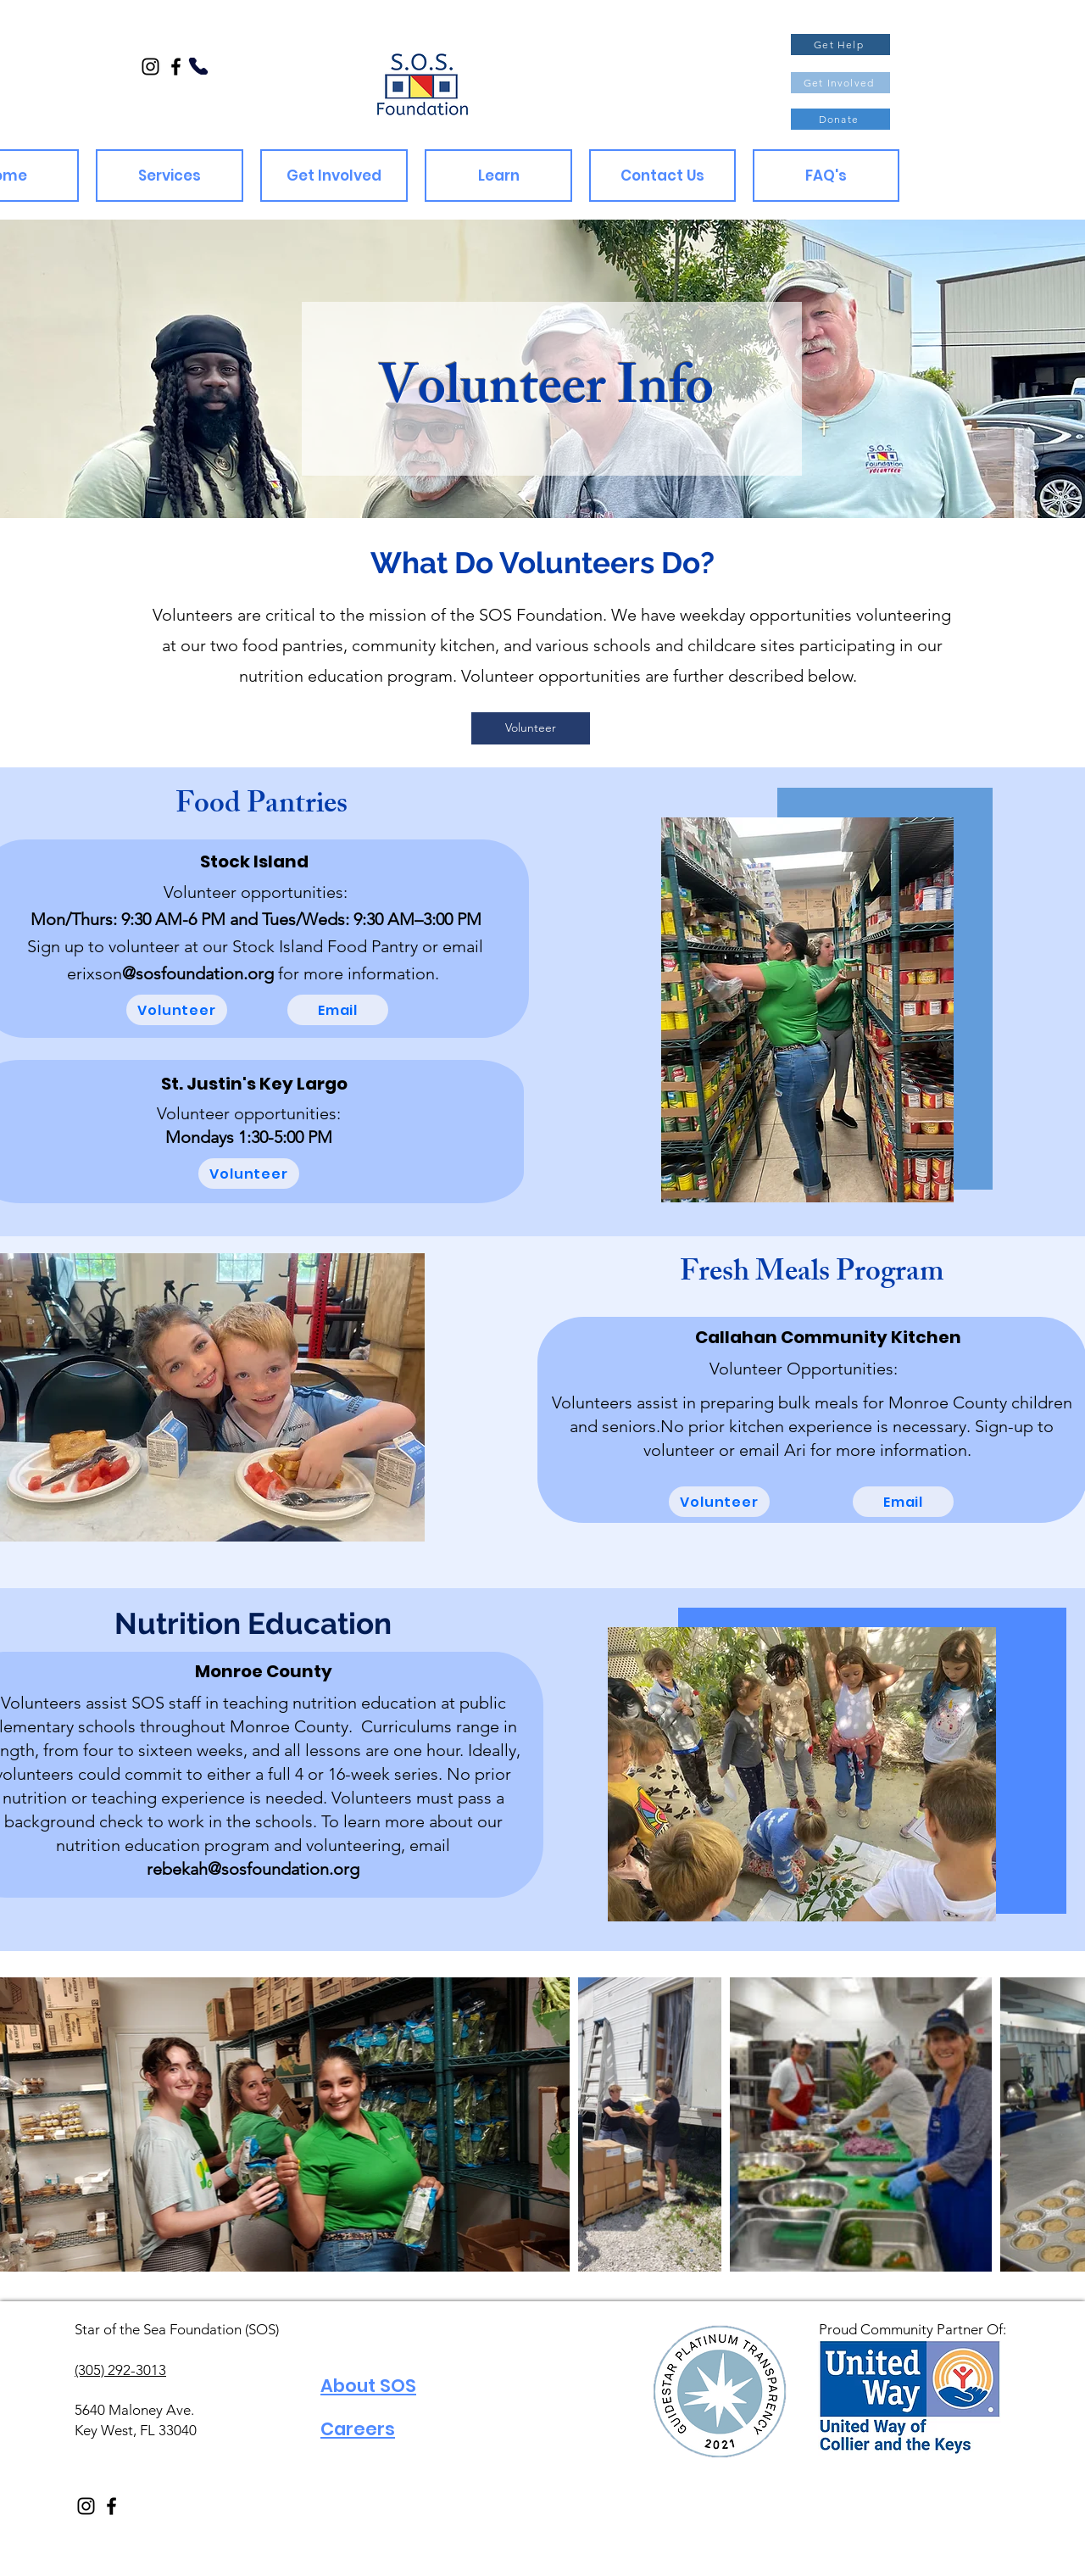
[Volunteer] (530, 728)
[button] (169, 175)
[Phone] (198, 66)
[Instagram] (150, 66)
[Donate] (840, 119)
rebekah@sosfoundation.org (253, 1869)
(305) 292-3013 (120, 2369)
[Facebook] (175, 66)
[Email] (337, 1010)
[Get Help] (840, 44)
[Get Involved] (840, 82)
